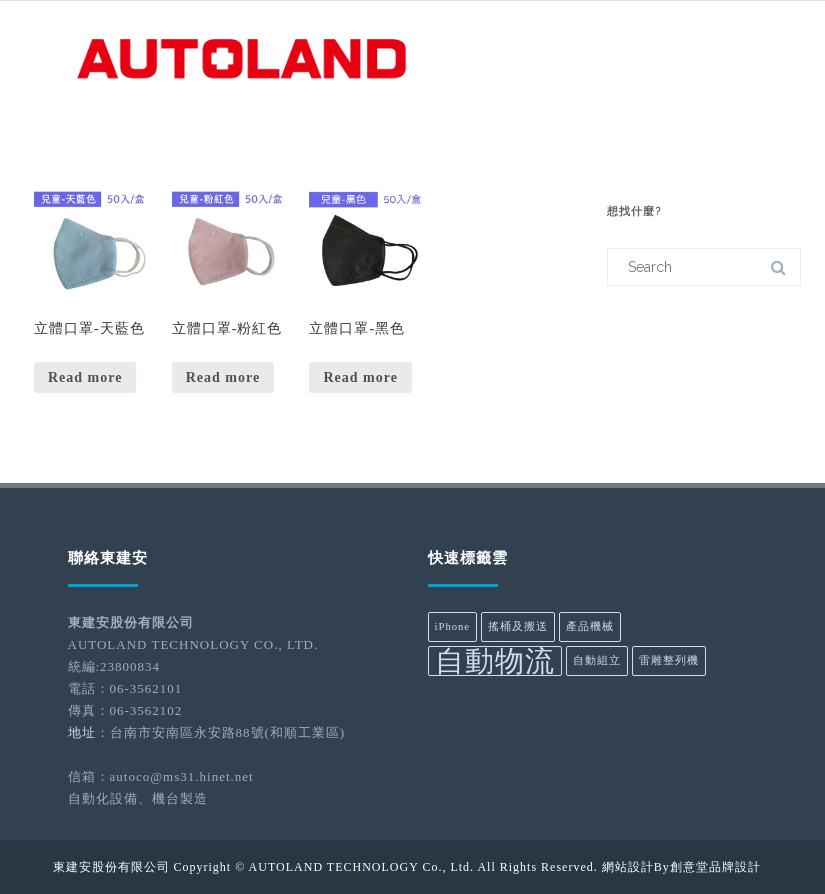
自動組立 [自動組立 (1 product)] (597, 660)
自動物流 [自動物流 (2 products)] (495, 661)
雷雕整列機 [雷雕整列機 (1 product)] (669, 660)
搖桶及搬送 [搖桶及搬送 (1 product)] (518, 626)
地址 (82, 732)
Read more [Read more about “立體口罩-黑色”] (360, 377)
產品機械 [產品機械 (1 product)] (590, 626)
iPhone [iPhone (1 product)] (453, 626)
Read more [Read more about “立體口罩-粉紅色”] (223, 377)
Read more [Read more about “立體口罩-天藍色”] (85, 377)
